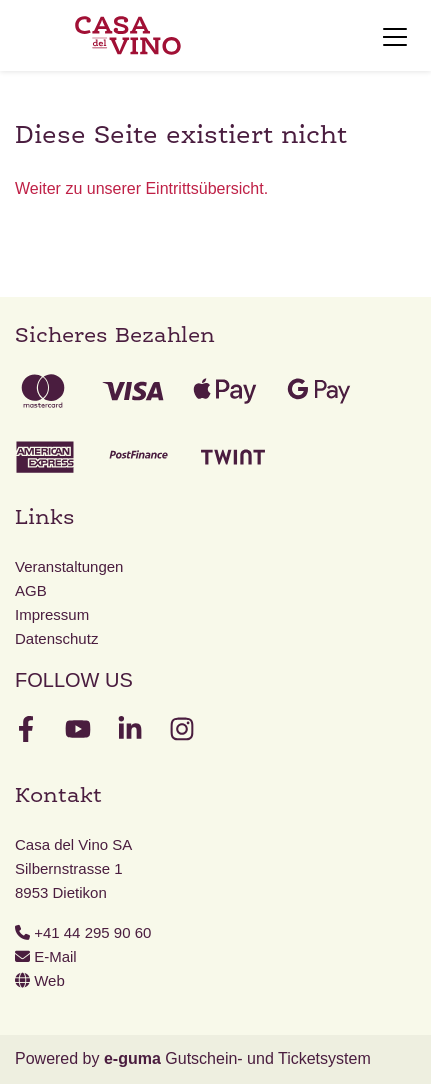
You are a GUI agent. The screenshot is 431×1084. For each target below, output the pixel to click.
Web (40, 980)
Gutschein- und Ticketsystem (237, 1058)
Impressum (52, 614)
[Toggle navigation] (395, 36)
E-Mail (46, 956)
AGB (31, 590)
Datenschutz (56, 638)
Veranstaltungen (69, 566)
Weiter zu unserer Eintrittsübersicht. (141, 188)
